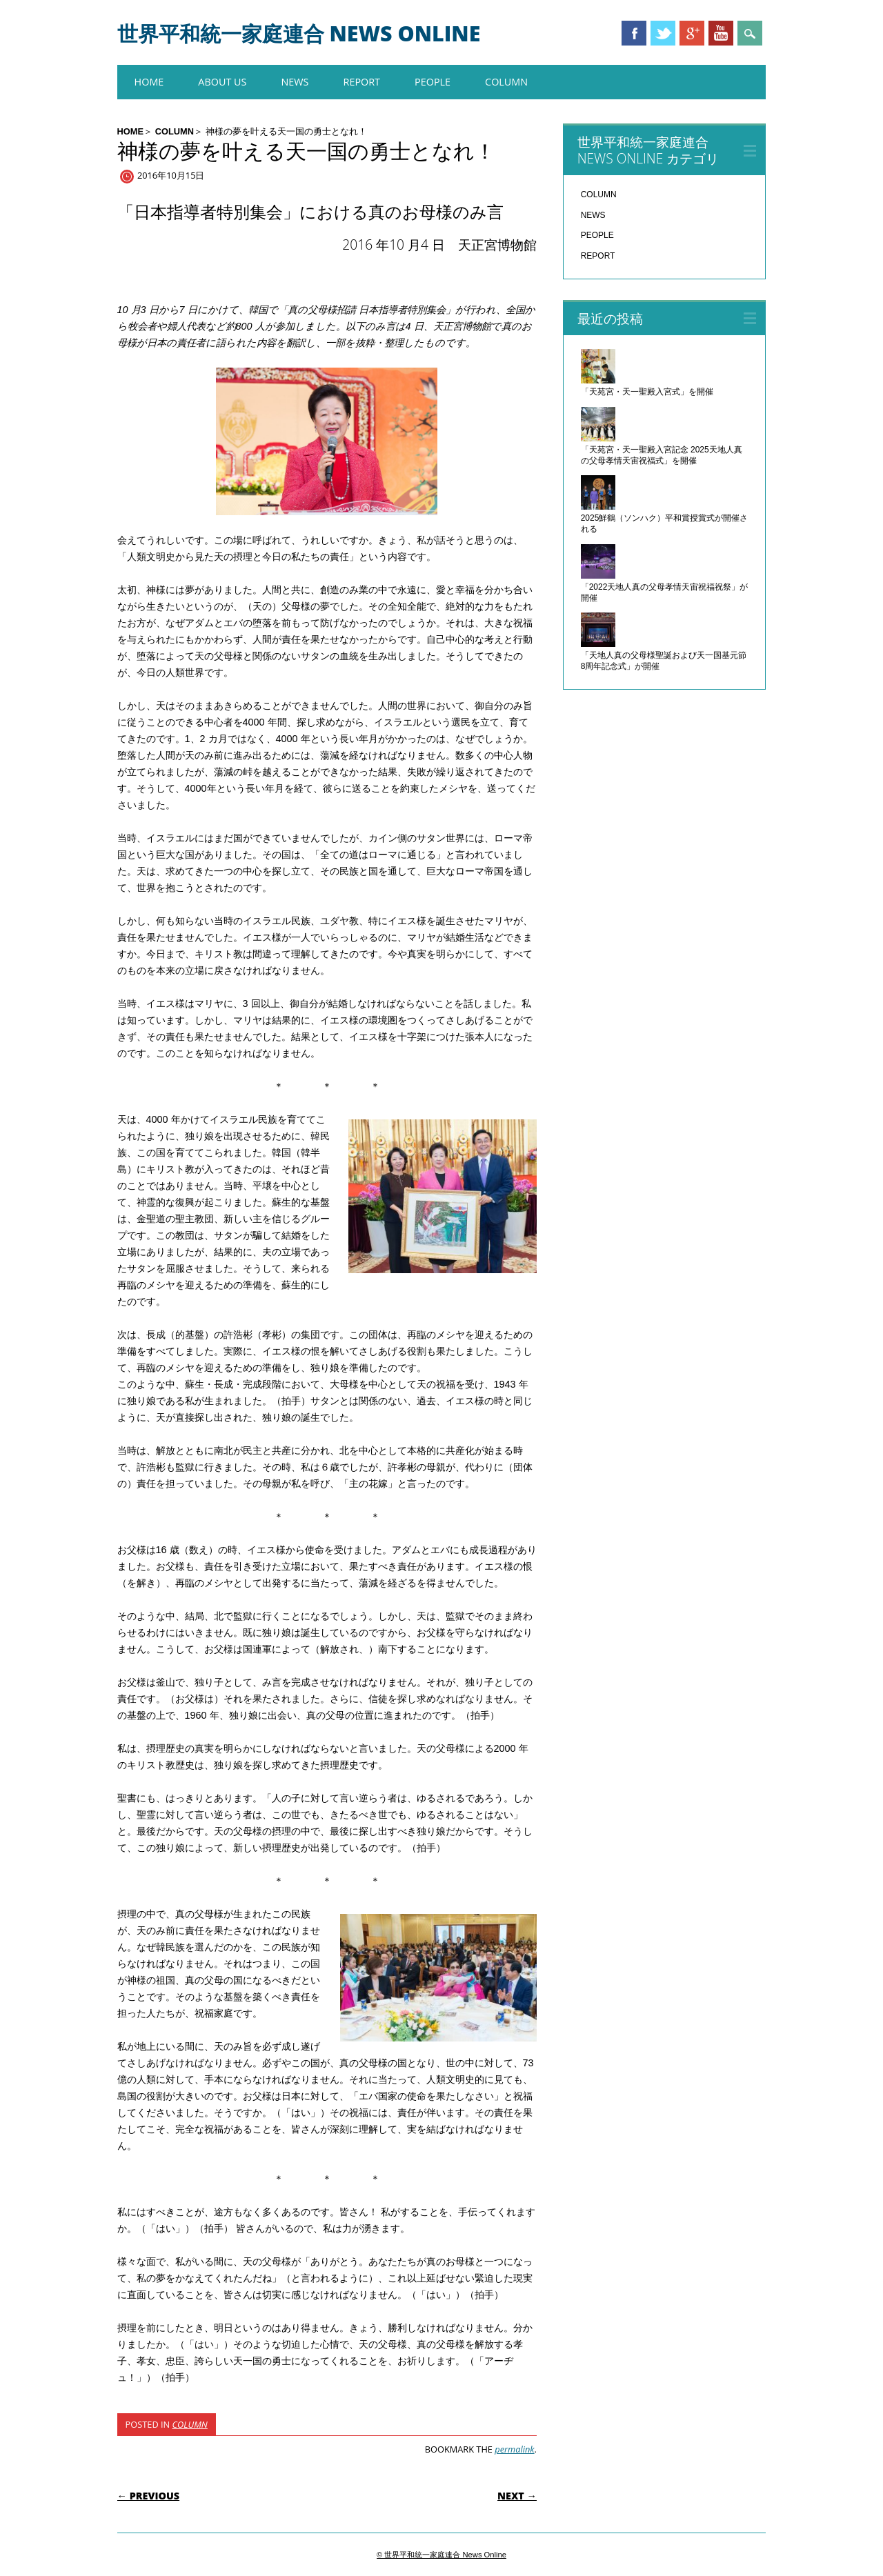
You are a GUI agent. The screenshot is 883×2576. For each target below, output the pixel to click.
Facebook (634, 33)
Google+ (691, 33)
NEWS (294, 81)
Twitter (663, 33)
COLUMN (506, 81)
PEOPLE (432, 81)
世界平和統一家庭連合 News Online (299, 33)
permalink (514, 2449)
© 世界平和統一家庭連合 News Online (441, 2554)
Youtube (720, 33)
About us (222, 81)
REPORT (362, 81)
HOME (149, 81)
